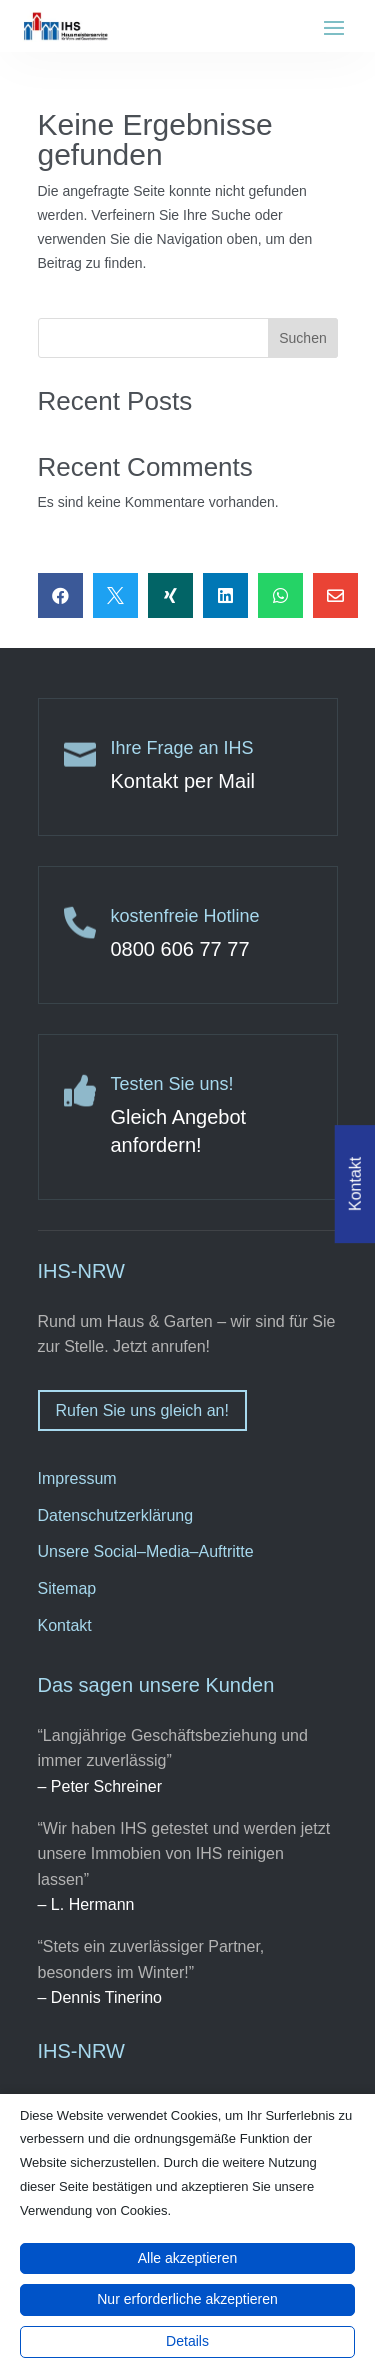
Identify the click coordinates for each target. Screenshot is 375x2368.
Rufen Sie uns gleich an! (142, 1410)
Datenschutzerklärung (116, 1515)
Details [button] (187, 2341)
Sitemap (67, 1588)
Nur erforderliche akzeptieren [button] (187, 2299)
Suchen (302, 338)
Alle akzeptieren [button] (188, 2258)
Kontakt (65, 1625)
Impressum (77, 1478)
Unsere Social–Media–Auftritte (146, 1551)
